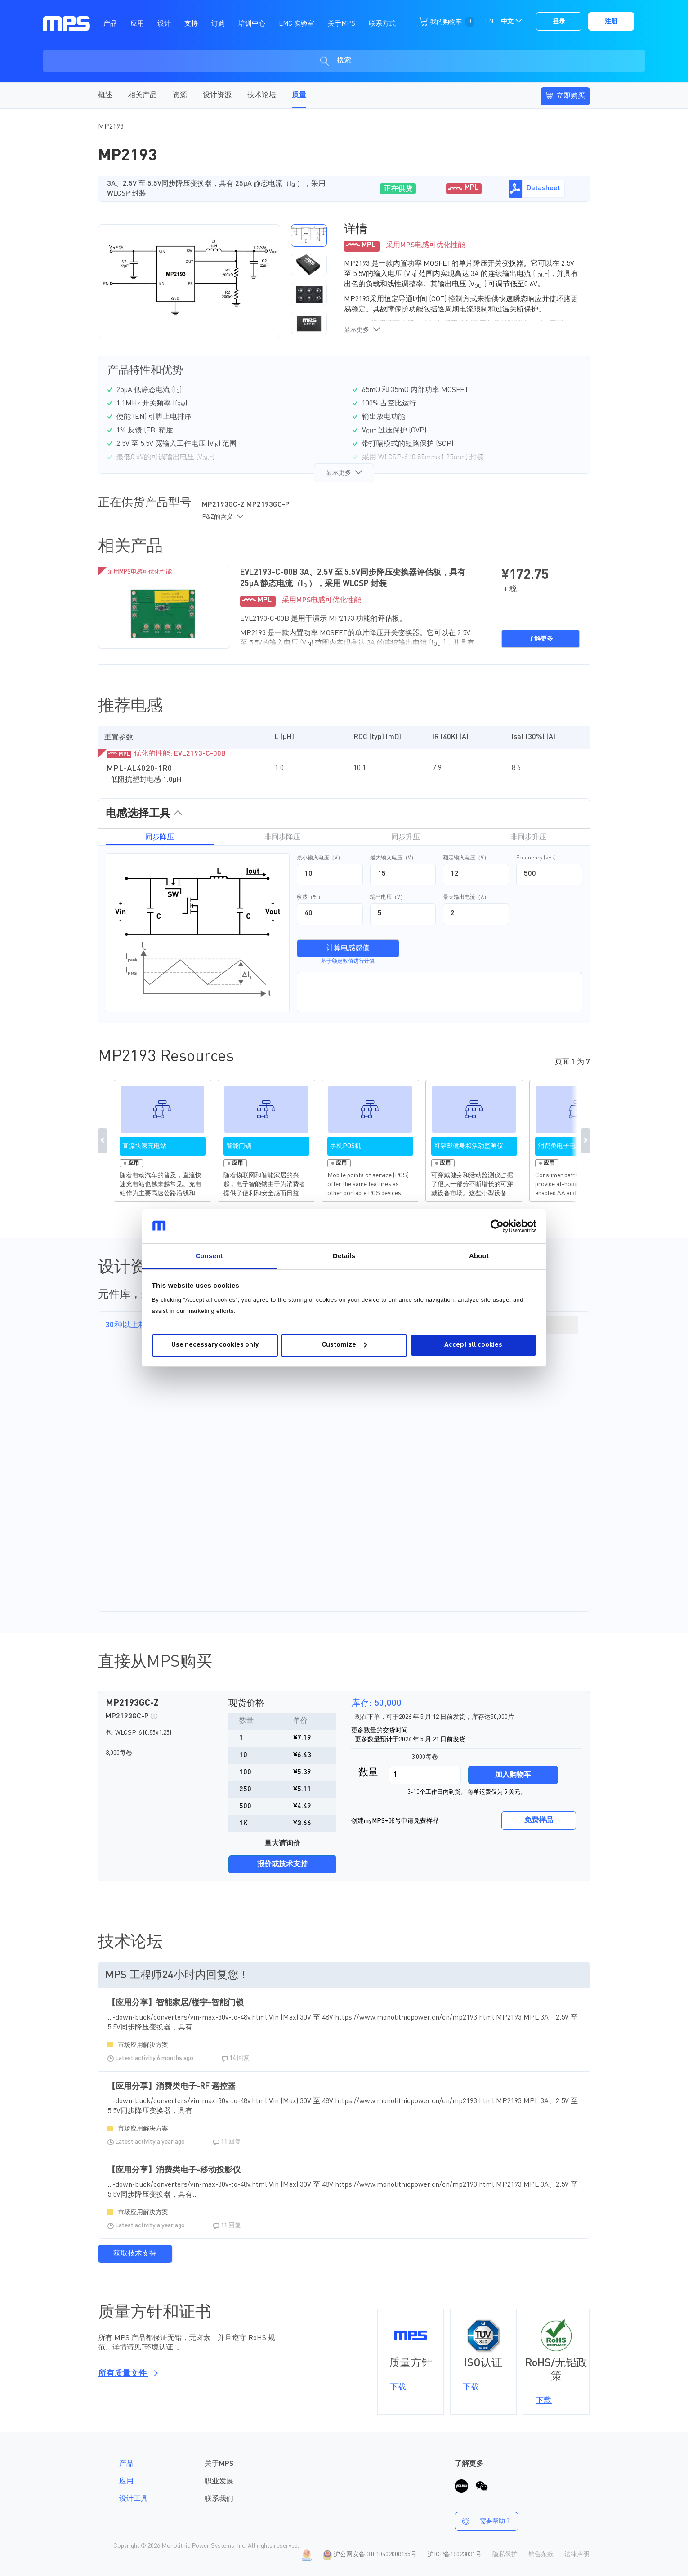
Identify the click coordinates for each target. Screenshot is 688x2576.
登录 (559, 21)
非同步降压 (282, 837)
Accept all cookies (473, 1345)
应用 (126, 2481)
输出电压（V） (388, 897)
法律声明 (577, 2554)
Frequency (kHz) (536, 858)
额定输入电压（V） (466, 858)
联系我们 (219, 2499)
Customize (344, 1345)
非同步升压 (528, 837)
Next (585, 1140)
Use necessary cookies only (215, 1345)
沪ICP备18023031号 (455, 2554)
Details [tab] (344, 1255)
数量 (368, 1773)
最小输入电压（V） (320, 858)
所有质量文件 (126, 2374)
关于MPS (219, 2464)
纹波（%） (310, 897)
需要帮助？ (483, 2521)
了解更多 (540, 639)
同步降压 (159, 837)
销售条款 (541, 2554)
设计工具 (133, 2499)
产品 (126, 2464)
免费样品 (538, 1820)
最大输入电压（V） (393, 858)
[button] (309, 235)
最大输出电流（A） (466, 897)
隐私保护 (505, 2554)
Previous (102, 1140)
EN (489, 21)
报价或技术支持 (282, 1864)
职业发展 (219, 2481)
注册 (611, 21)
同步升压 (405, 837)
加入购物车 (513, 1775)
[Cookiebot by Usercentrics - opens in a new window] (497, 1226)
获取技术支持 (134, 2253)
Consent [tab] (209, 1255)
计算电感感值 (348, 948)
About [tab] (479, 1255)
